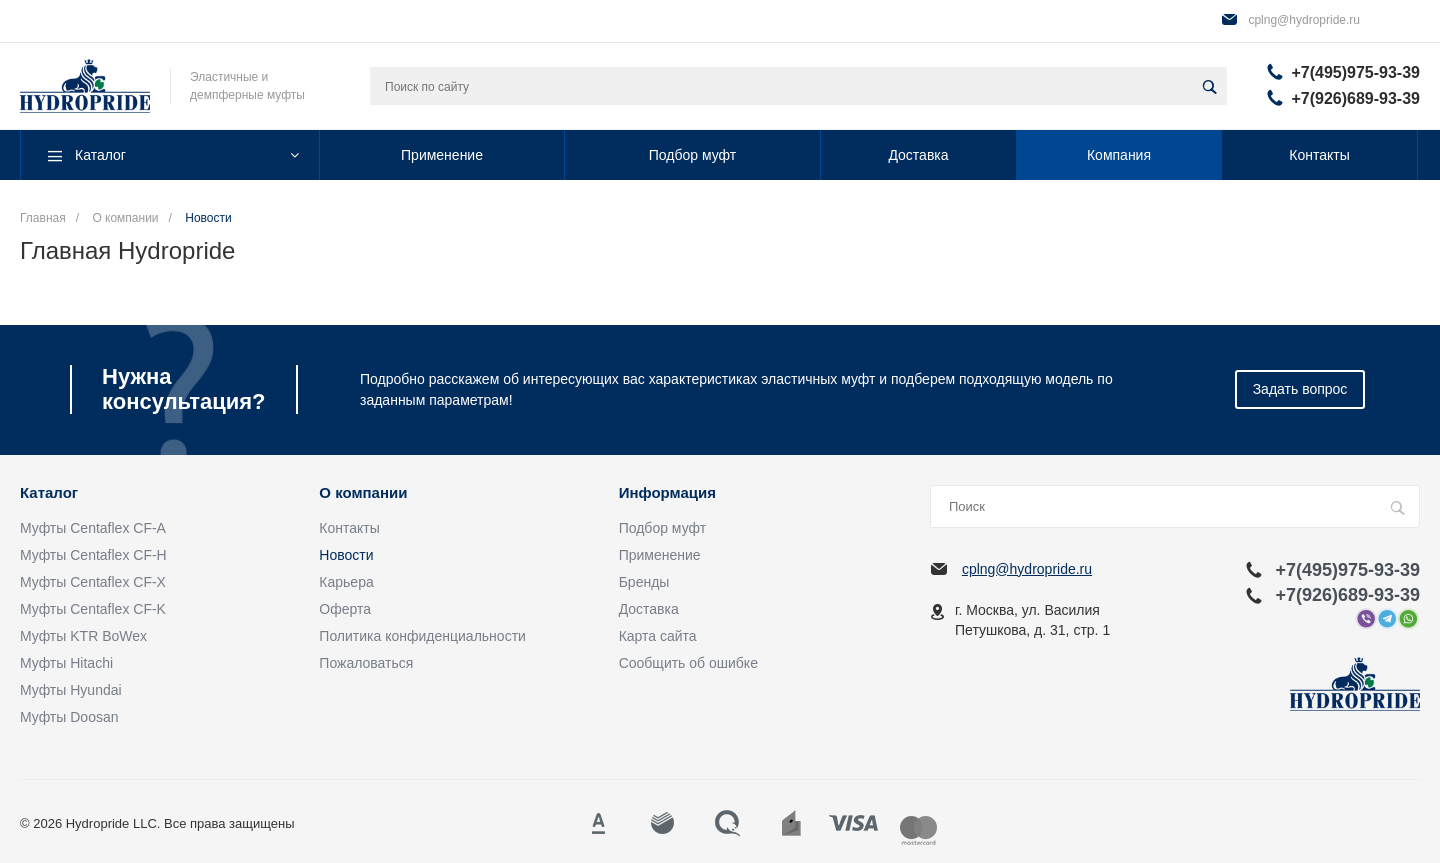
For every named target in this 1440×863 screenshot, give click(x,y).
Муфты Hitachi (66, 663)
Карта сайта (658, 636)
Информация (667, 493)
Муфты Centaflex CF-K (93, 609)
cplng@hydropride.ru (1304, 20)
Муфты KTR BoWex (83, 636)
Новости (346, 555)
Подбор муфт (662, 528)
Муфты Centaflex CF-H (93, 555)
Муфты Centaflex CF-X (93, 582)
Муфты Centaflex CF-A (93, 528)
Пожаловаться (366, 663)
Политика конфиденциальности (422, 636)
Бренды (644, 582)
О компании (363, 493)
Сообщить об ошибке (688, 663)
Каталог (49, 493)
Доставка (649, 609)
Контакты (349, 528)
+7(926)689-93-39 (1355, 98)
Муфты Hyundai (71, 690)
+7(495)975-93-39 (1355, 72)
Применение (660, 555)
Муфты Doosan (69, 717)
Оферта (345, 609)
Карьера (346, 582)
